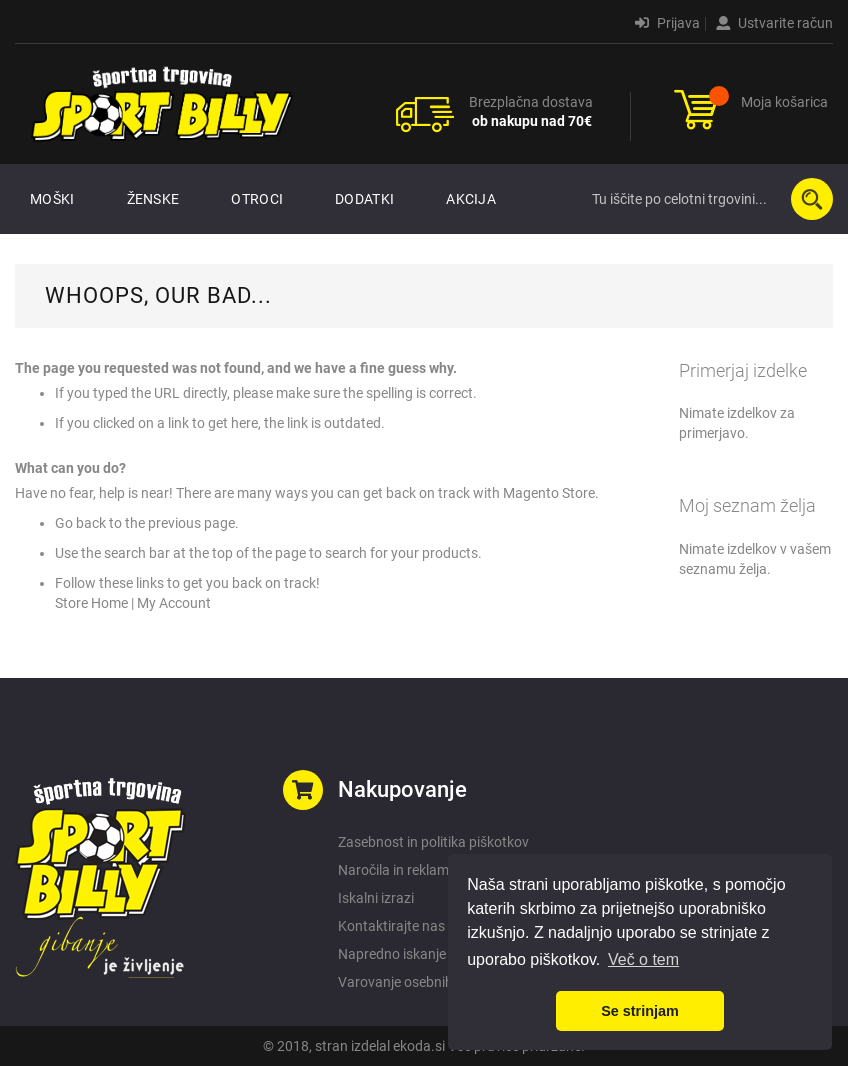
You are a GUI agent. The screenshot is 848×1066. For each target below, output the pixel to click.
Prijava (667, 23)
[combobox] (708, 199)
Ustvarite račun (774, 23)
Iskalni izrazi (376, 898)
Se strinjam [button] (640, 1011)
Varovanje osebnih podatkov (426, 982)
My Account (174, 603)
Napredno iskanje (392, 954)
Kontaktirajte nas (391, 926)
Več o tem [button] (643, 959)
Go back (80, 523)
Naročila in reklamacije (407, 870)
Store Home (91, 603)
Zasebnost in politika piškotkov (433, 842)
